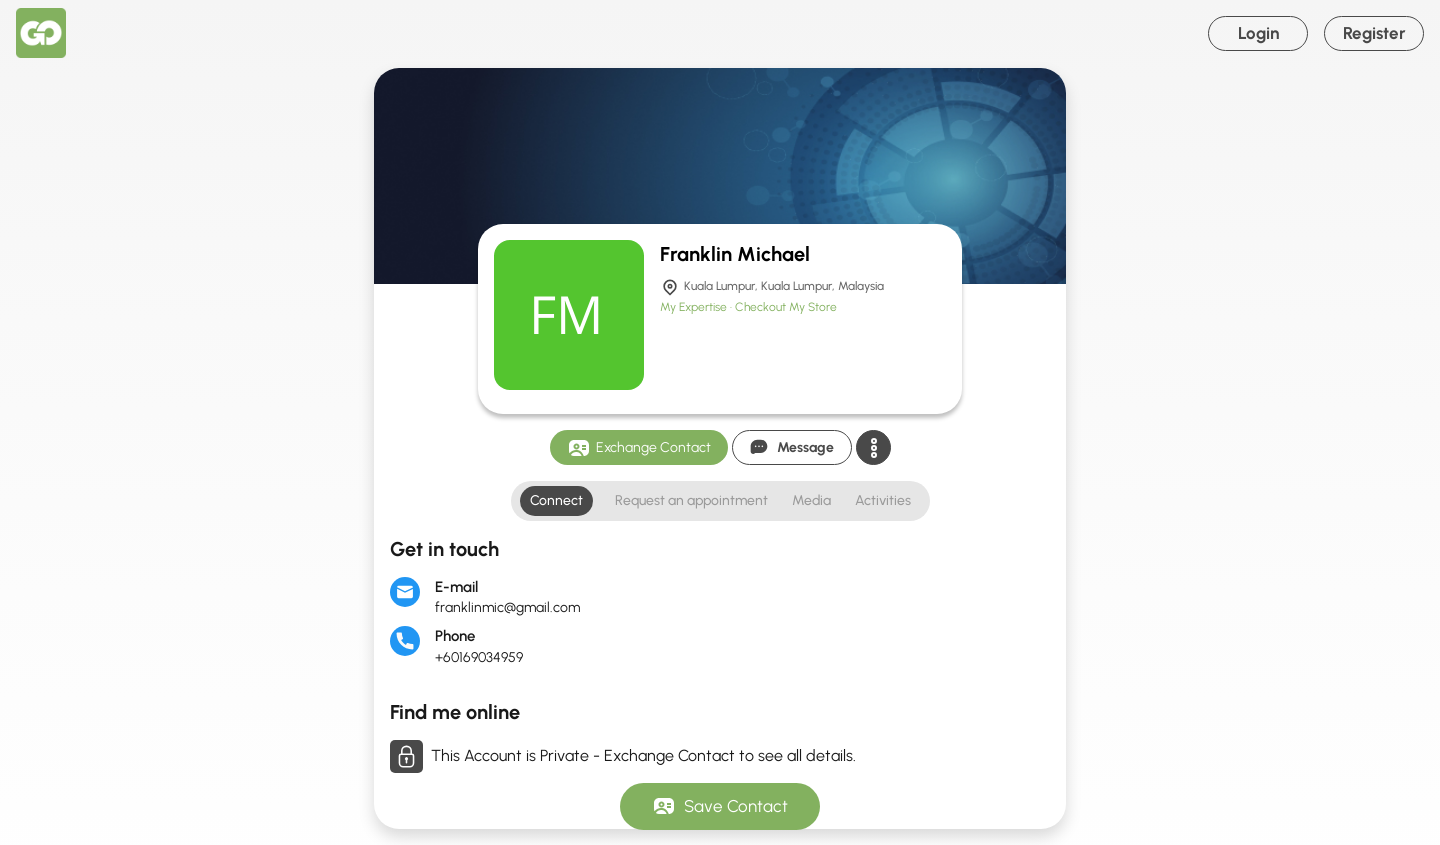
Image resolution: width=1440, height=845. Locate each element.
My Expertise (695, 307)
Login (1258, 33)
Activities (883, 500)
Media (811, 500)
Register (1374, 33)
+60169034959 (479, 657)
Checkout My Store (786, 307)
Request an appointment (691, 500)
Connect (556, 500)
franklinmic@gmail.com (507, 607)
